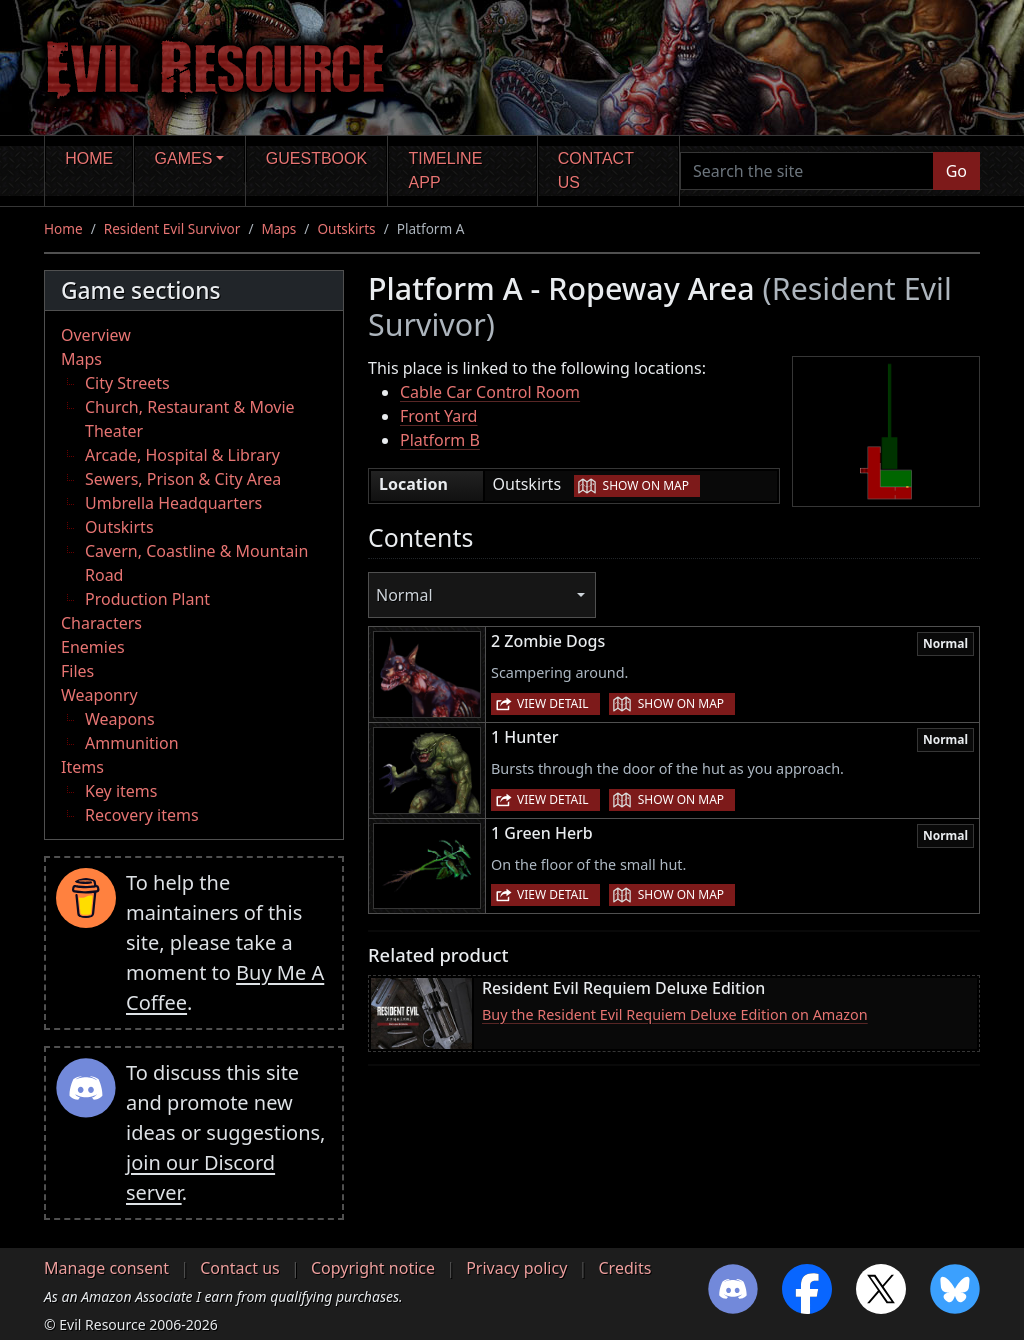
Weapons (120, 719)
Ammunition (132, 743)
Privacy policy (516, 1268)
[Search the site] (807, 171)
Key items (121, 791)
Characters (101, 623)
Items (82, 767)
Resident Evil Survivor (172, 228)
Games (184, 158)
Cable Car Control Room (490, 392)
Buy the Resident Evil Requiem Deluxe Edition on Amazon (675, 1014)
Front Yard (438, 416)
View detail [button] (553, 703)
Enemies (93, 647)
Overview (96, 335)
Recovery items (142, 815)
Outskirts (346, 228)
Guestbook (316, 158)
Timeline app (446, 170)
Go (956, 171)
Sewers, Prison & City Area (183, 479)
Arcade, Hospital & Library (182, 455)
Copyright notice (373, 1268)
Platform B (440, 440)
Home (89, 158)
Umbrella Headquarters (173, 503)
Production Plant (147, 599)
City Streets (127, 383)
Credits (624, 1268)
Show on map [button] (646, 485)
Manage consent (106, 1268)
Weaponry (99, 695)
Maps (278, 228)
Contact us (596, 170)
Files (77, 671)
